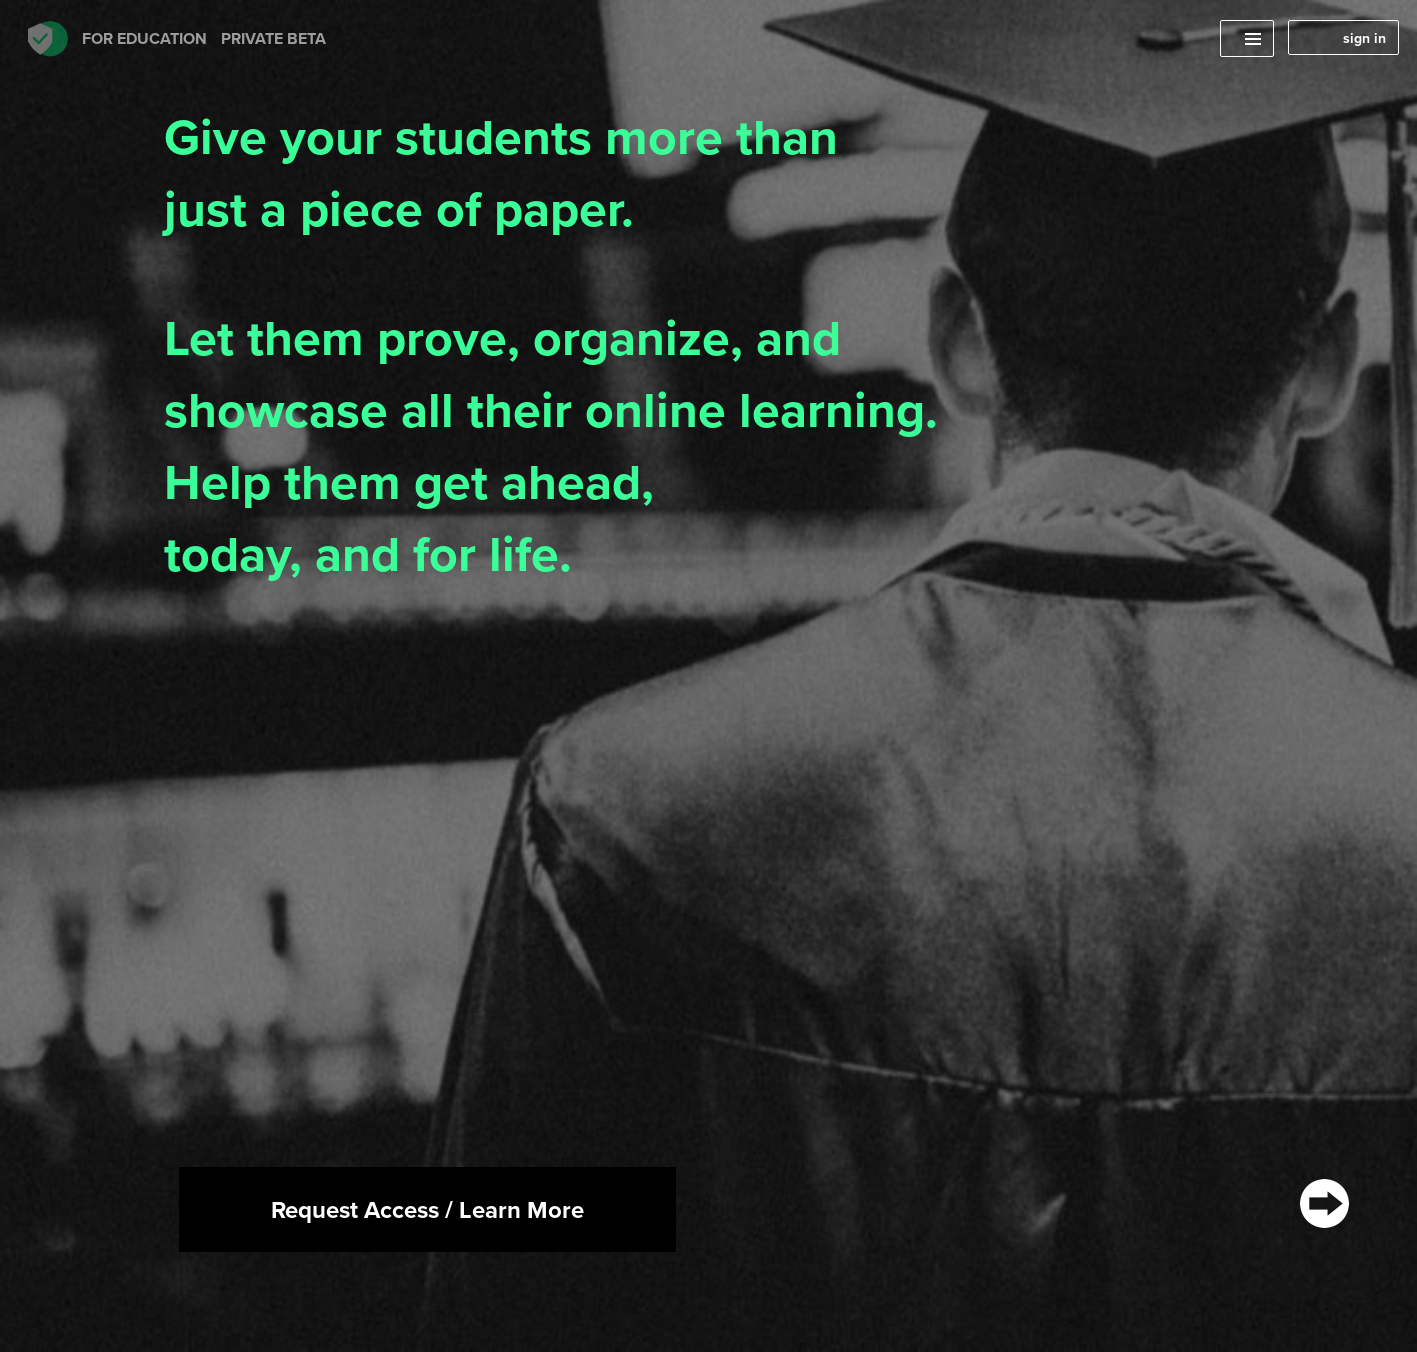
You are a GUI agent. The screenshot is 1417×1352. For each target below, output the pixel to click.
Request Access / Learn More (427, 1209)
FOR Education (177, 39)
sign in (1364, 38)
